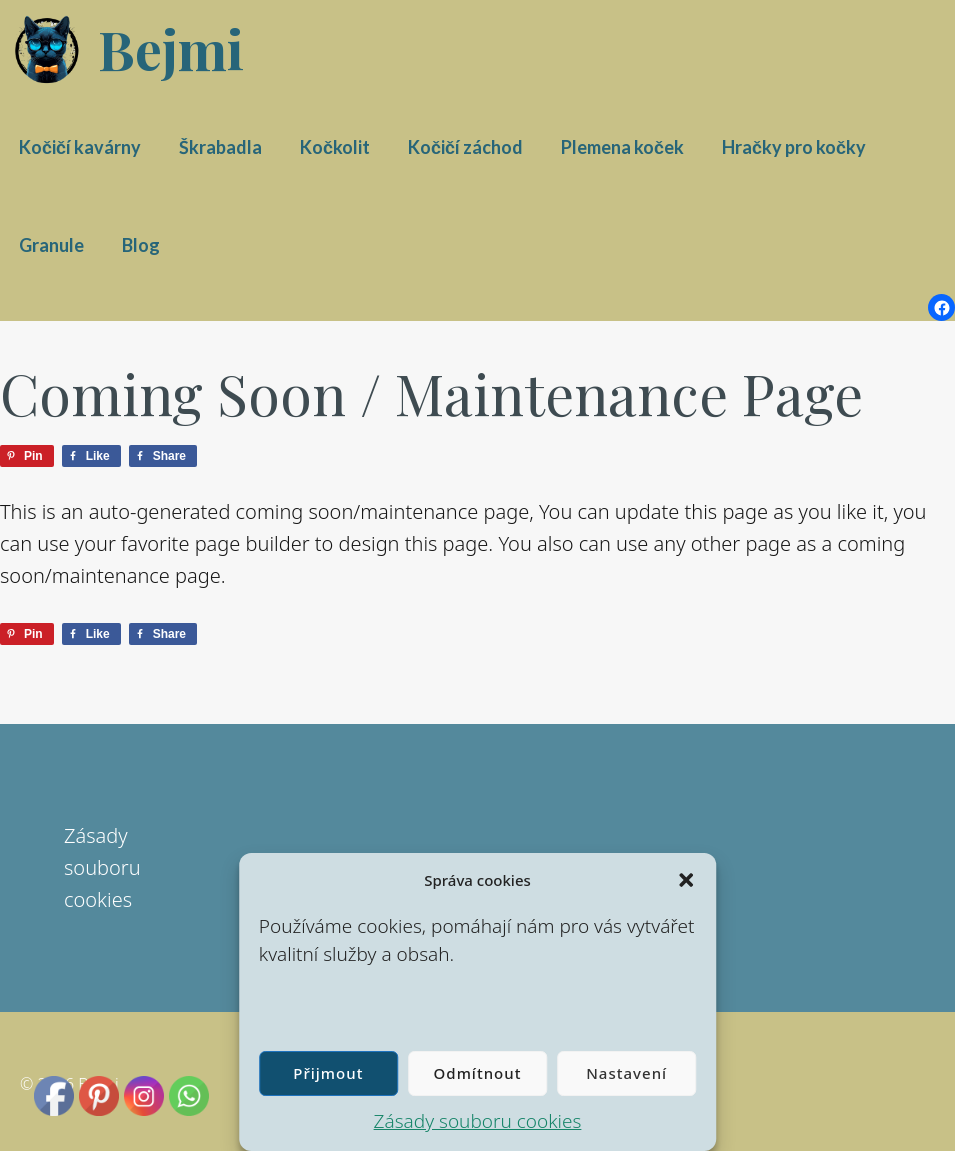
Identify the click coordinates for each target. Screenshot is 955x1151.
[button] (686, 880)
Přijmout (328, 1073)
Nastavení (626, 1073)
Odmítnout (478, 1073)
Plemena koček (622, 147)
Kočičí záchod (465, 147)
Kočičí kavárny (80, 147)
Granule (51, 245)
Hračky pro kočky (794, 147)
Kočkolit (335, 147)
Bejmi (171, 49)
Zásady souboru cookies (478, 1121)
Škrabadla (220, 147)
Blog (141, 245)
